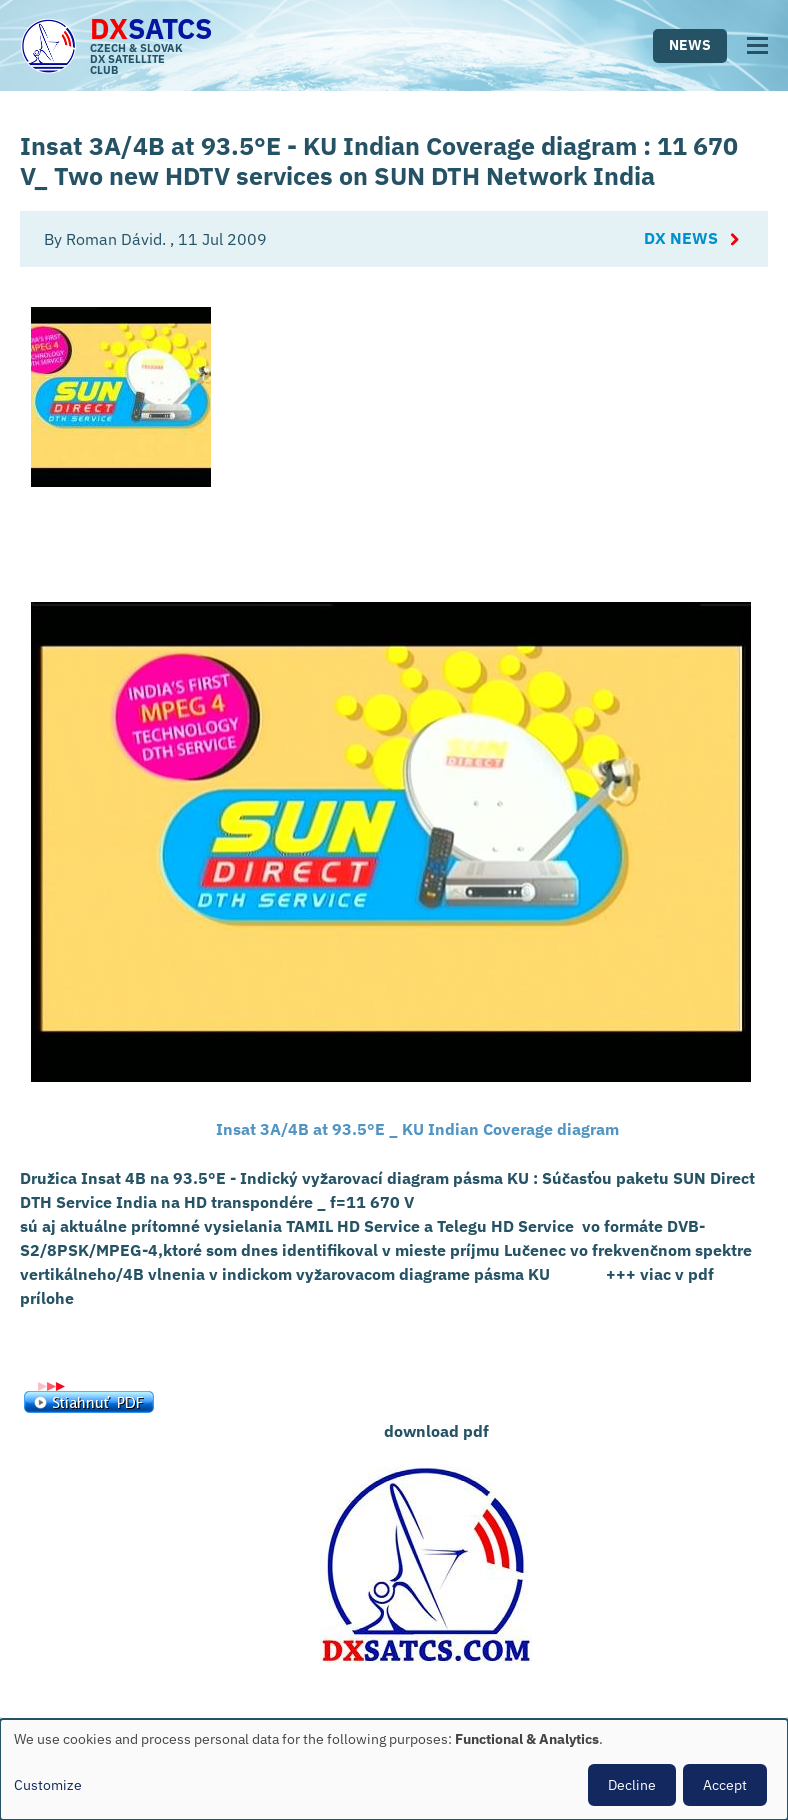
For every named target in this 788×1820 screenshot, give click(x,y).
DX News (681, 239)
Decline (632, 1785)
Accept (725, 1785)
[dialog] (394, 1769)
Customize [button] (48, 1785)
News (690, 45)
